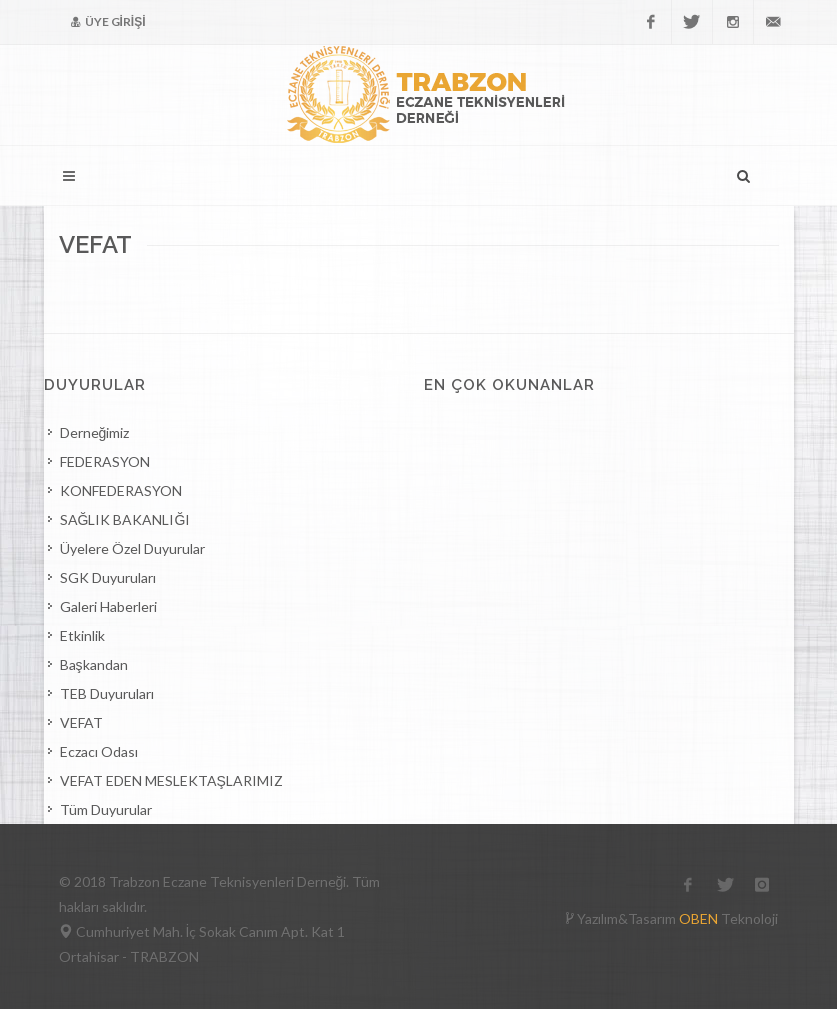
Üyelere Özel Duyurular (132, 548)
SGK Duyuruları (108, 577)
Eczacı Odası (99, 751)
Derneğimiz (95, 432)
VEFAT (81, 722)
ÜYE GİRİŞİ (108, 22)
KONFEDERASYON (121, 490)
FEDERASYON (105, 461)
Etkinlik (82, 635)
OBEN (698, 918)
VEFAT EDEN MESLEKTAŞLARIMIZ (171, 780)
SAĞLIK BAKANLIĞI (125, 519)
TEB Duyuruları (107, 693)
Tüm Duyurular (106, 809)
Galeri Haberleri (108, 606)
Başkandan (94, 664)
